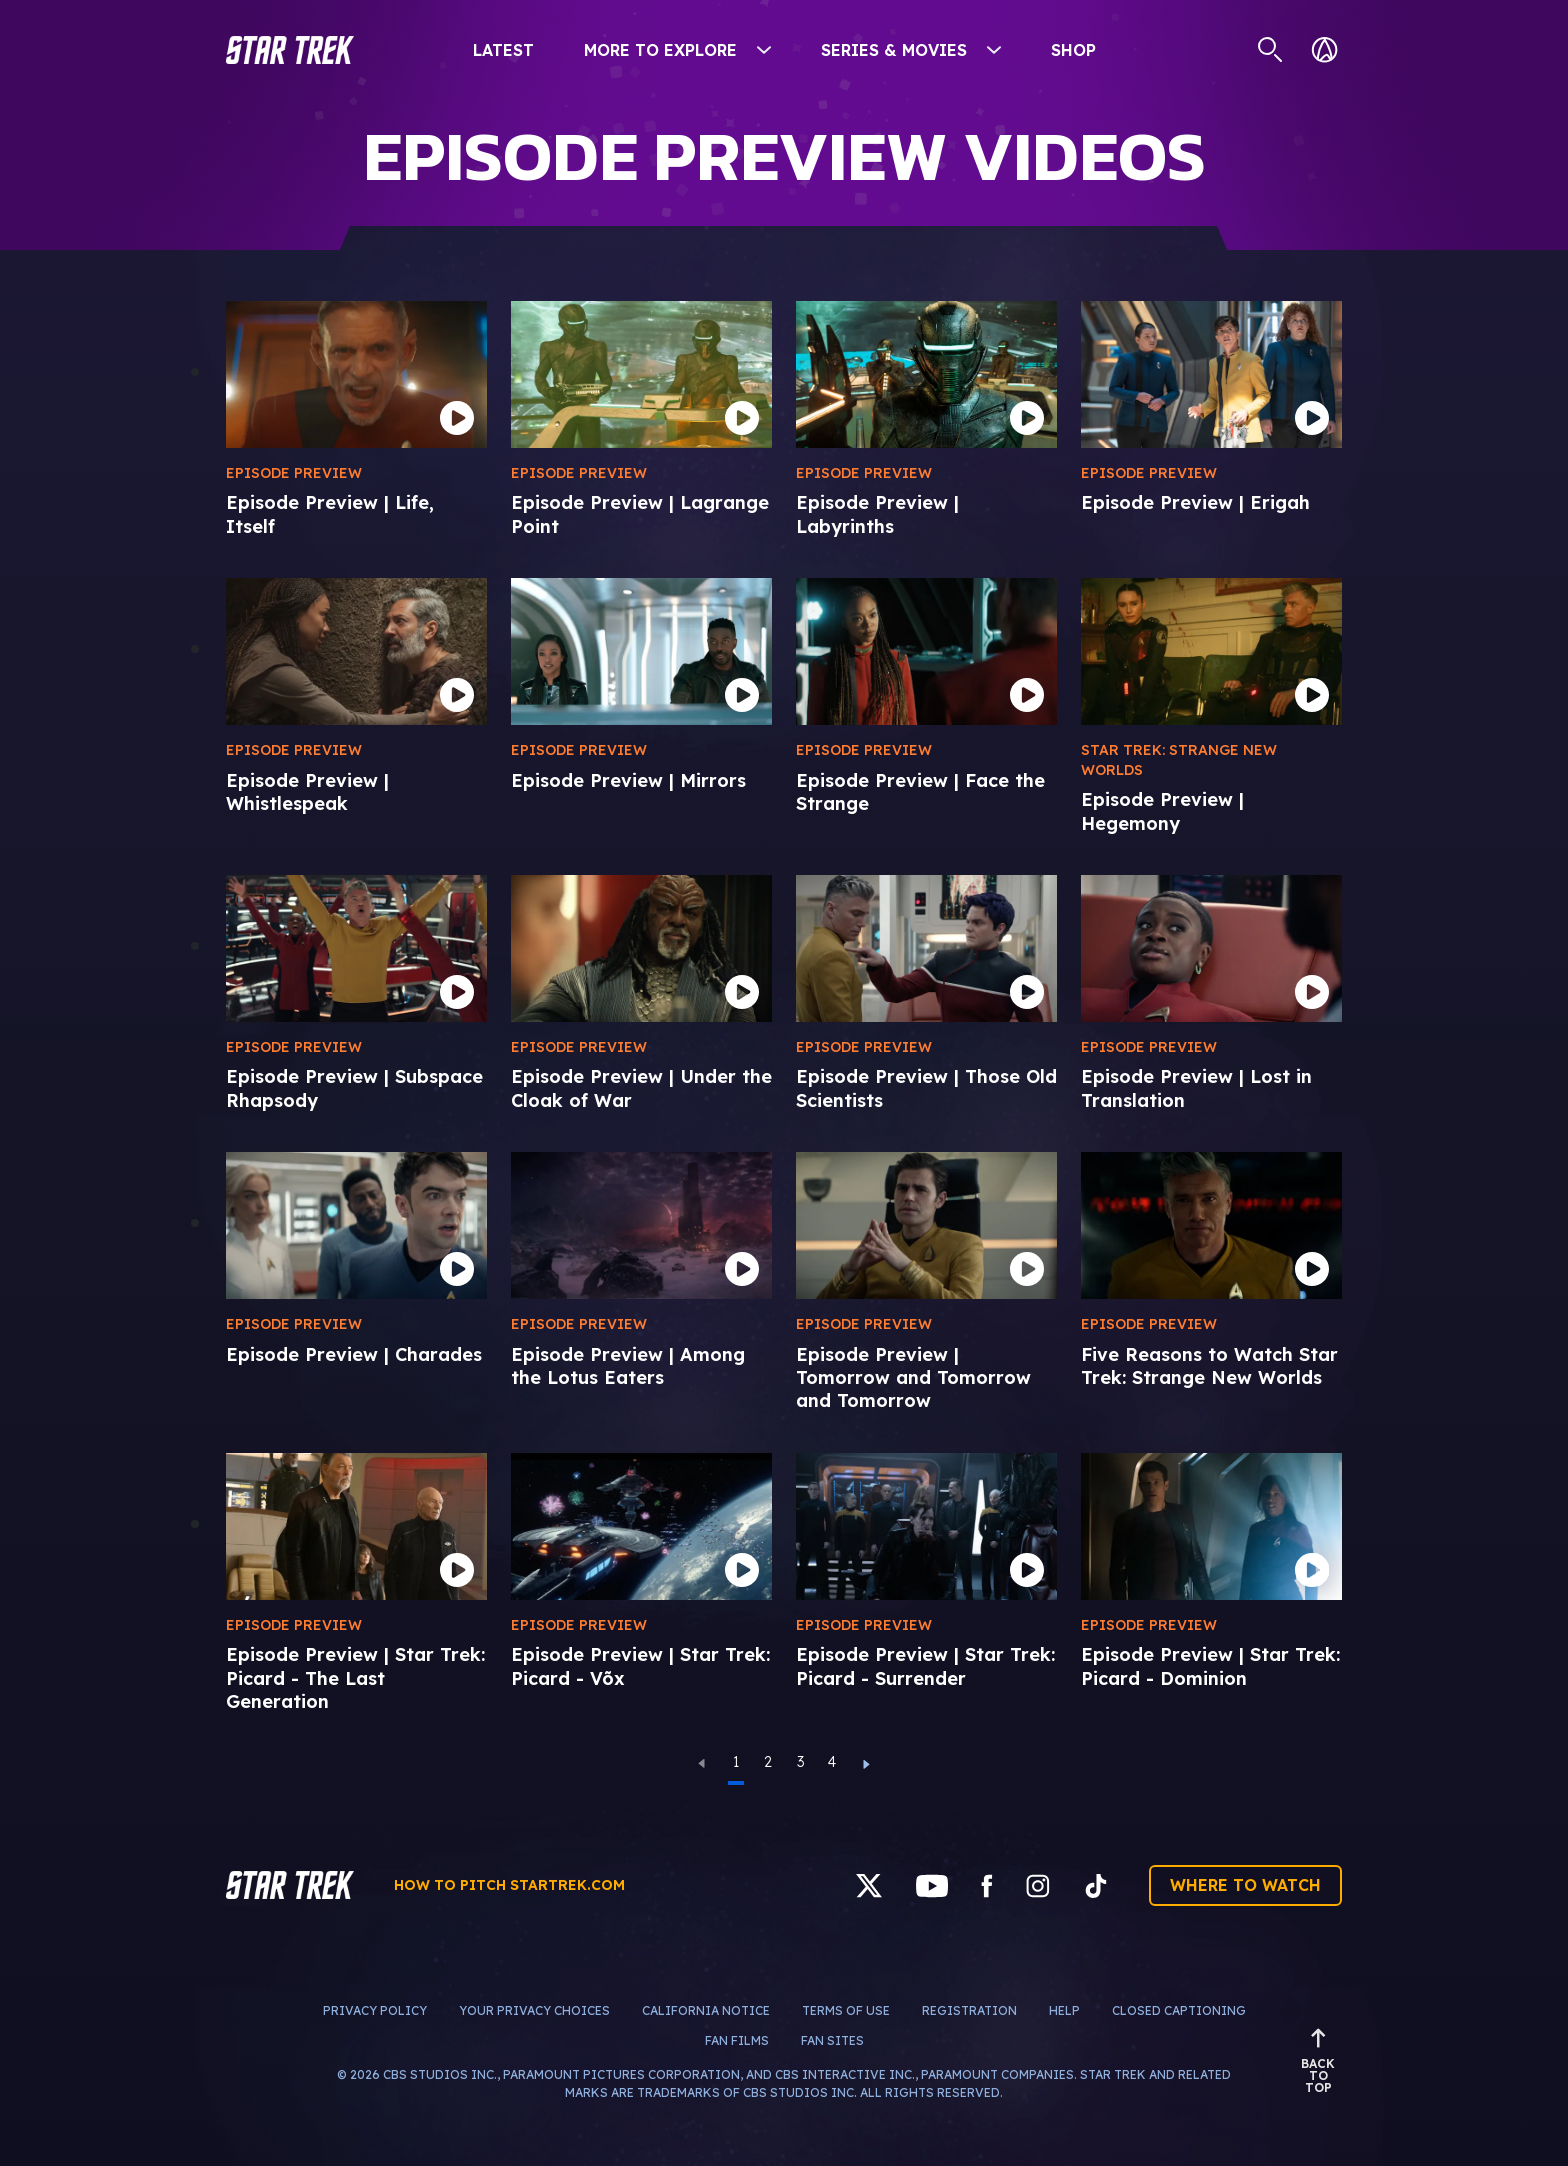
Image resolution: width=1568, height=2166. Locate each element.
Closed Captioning (1179, 2010)
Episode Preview (294, 473)
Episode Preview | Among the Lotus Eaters (628, 1366)
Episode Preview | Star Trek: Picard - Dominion (1210, 1666)
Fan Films (737, 2040)
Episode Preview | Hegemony (1162, 811)
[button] (290, 50)
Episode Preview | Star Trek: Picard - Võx (640, 1666)
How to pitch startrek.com (509, 1885)
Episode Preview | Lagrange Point (640, 514)
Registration (969, 2010)
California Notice (706, 2010)
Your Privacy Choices (534, 2010)
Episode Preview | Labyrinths (877, 514)
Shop (1073, 50)
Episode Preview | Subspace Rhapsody (354, 1088)
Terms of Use (846, 2010)
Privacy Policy (375, 2010)
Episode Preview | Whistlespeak (307, 792)
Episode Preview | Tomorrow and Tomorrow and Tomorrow (913, 1378)
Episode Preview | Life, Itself (330, 514)
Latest (503, 50)
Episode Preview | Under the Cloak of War (641, 1088)
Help (1064, 2010)
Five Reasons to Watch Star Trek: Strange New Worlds (1209, 1366)
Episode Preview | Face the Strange (920, 792)
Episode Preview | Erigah (1195, 502)
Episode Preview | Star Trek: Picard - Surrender (925, 1666)
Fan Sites (832, 2040)
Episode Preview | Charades (354, 1354)
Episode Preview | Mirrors (628, 780)
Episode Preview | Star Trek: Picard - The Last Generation (355, 1678)
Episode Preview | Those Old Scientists (926, 1088)
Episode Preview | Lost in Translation (1196, 1088)
